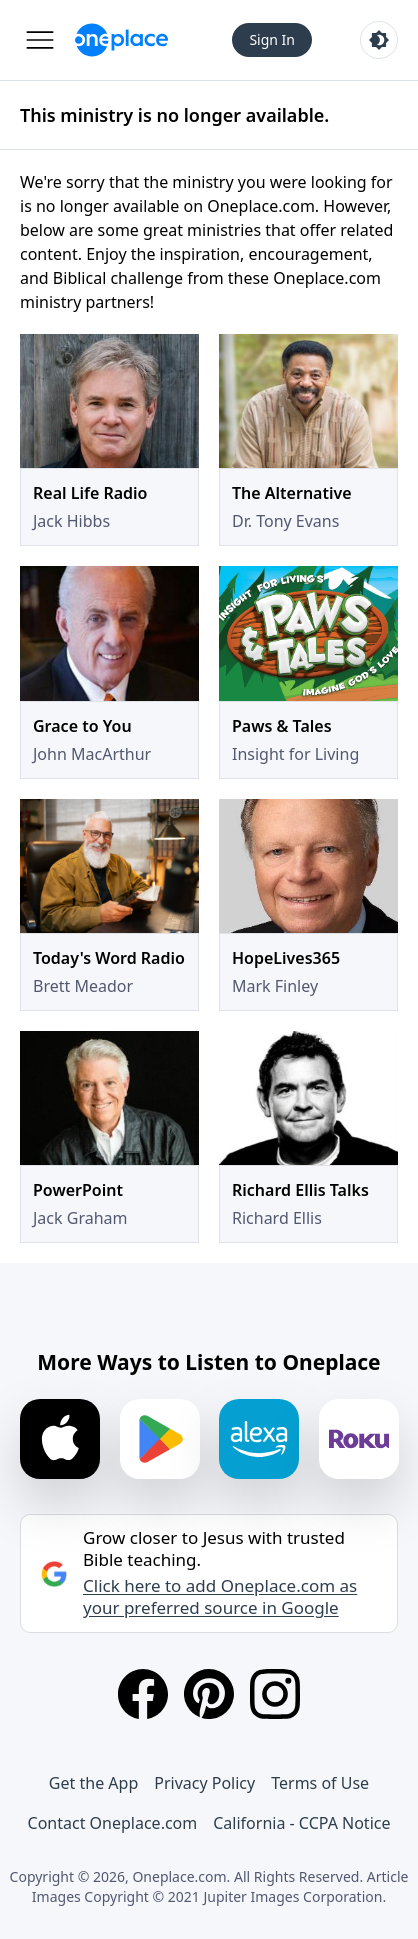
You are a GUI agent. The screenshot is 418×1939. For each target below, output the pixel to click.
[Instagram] (275, 1694)
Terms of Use (320, 1783)
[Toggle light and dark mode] (379, 40)
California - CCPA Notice (301, 1823)
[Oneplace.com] (121, 40)
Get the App (93, 1783)
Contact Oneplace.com (113, 1823)
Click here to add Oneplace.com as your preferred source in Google (220, 1597)
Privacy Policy (204, 1783)
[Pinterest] (209, 1694)
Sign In (272, 39)
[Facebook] (143, 1694)
